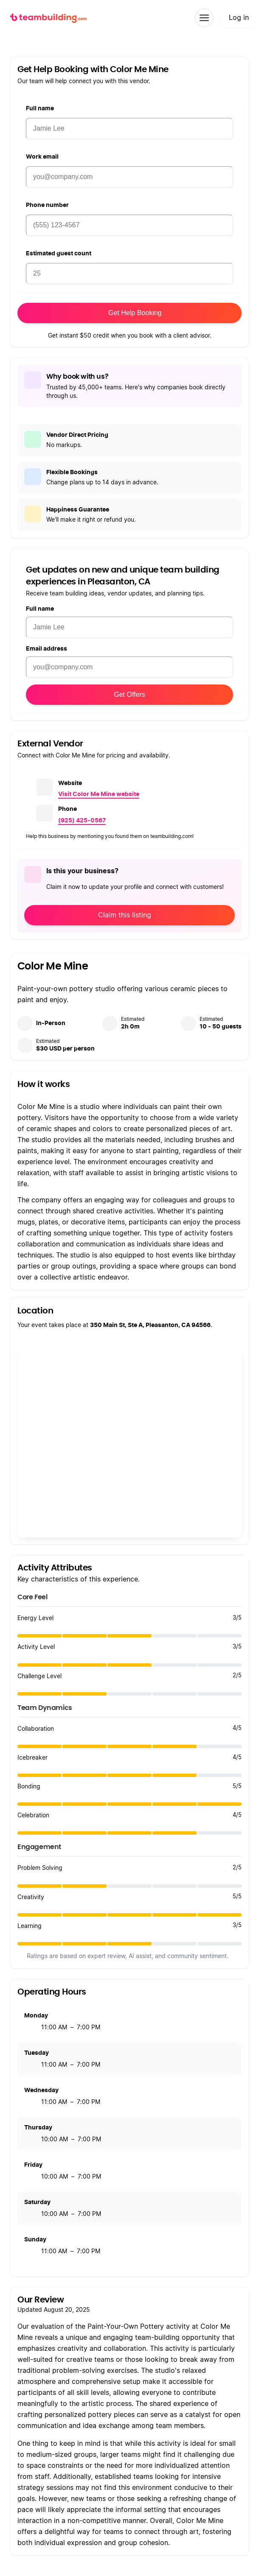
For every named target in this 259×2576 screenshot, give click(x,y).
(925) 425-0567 (82, 821)
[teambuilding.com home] (48, 18)
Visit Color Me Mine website (98, 794)
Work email (42, 157)
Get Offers (129, 694)
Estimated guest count (58, 254)
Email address (46, 649)
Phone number (47, 205)
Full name (40, 109)
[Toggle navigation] (204, 17)
